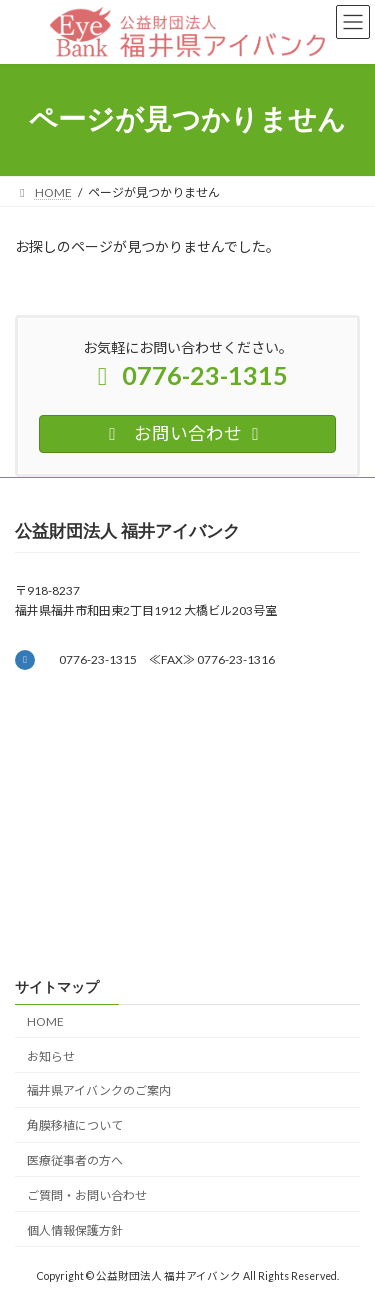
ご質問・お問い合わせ (87, 1195)
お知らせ (51, 1056)
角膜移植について (75, 1125)
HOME (45, 1021)
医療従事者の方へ (75, 1160)
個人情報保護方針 (75, 1230)
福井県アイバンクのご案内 (99, 1090)
